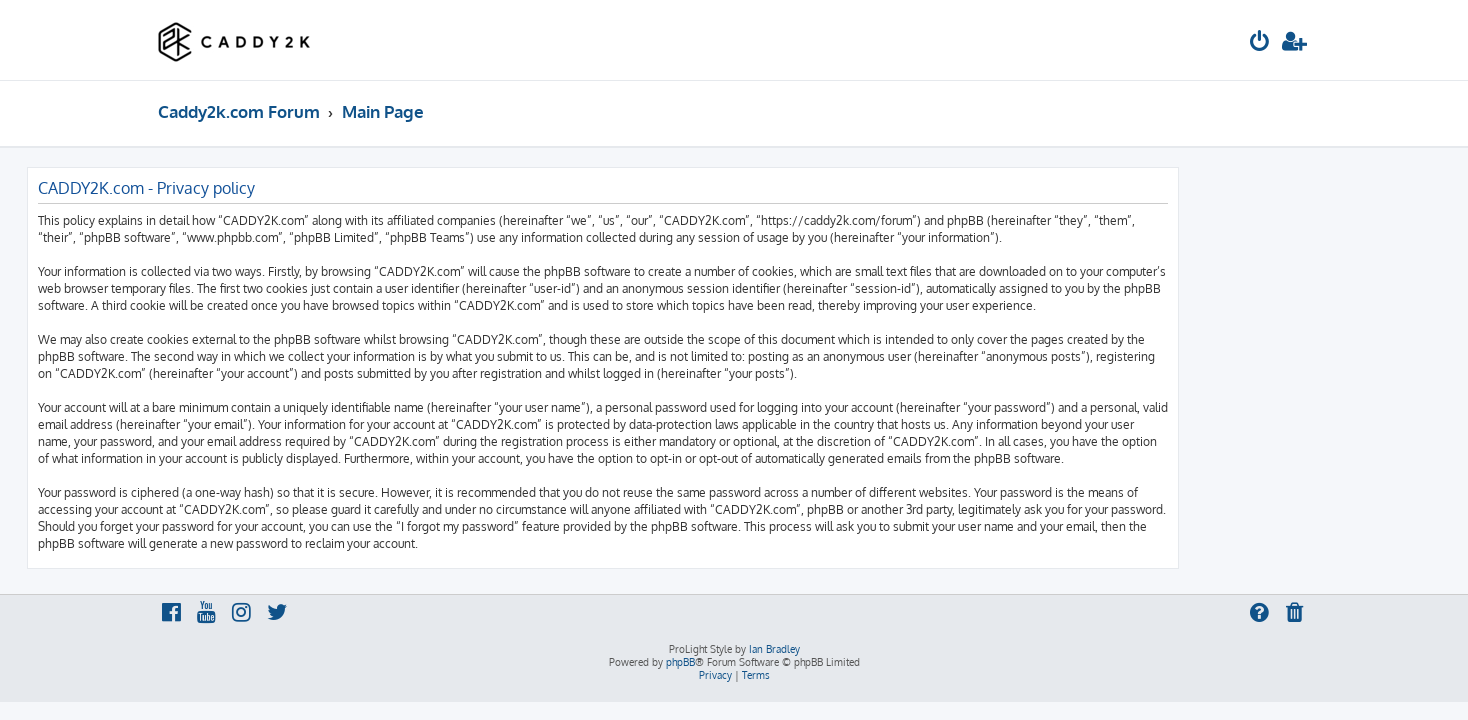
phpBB (680, 662)
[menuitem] (1260, 43)
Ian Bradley (774, 649)
